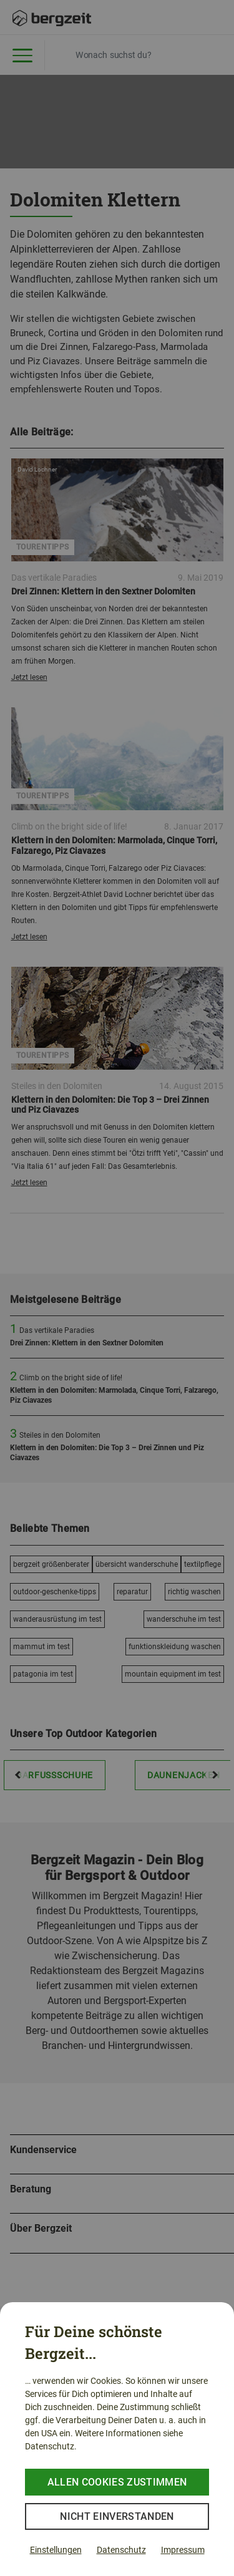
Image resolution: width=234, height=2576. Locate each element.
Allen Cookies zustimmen (117, 2482)
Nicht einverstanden (116, 2516)
